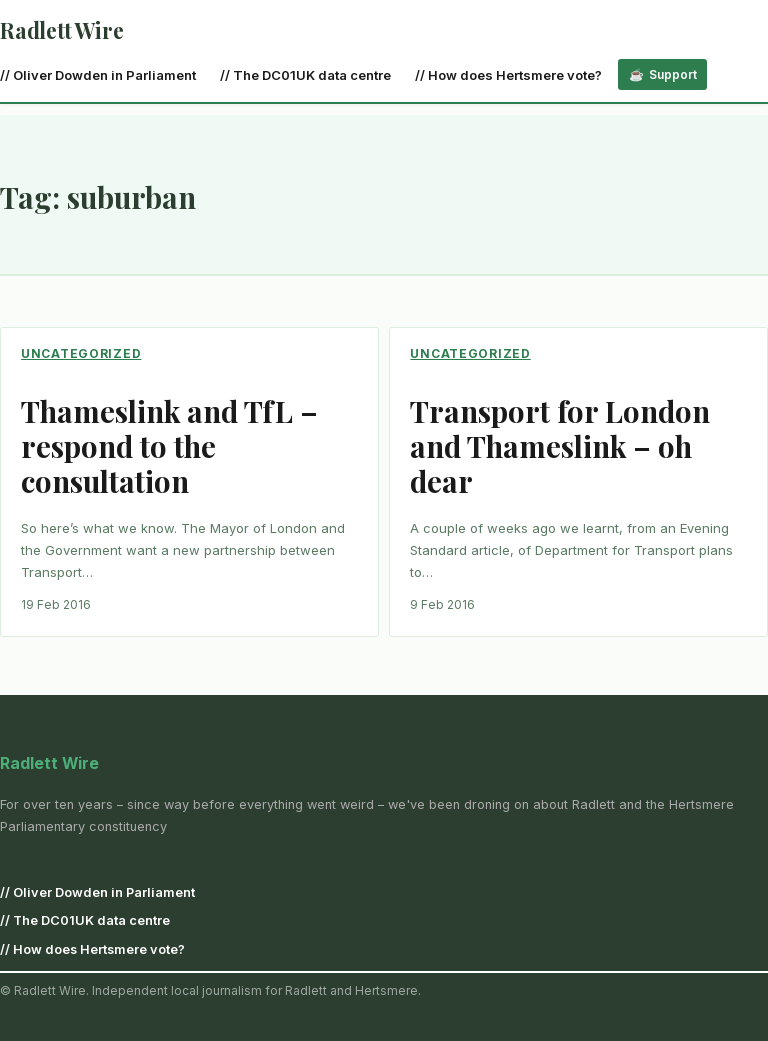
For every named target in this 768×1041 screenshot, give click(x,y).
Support (673, 74)
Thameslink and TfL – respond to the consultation (169, 445)
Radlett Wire (61, 30)
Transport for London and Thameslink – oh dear (560, 445)
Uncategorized (81, 353)
